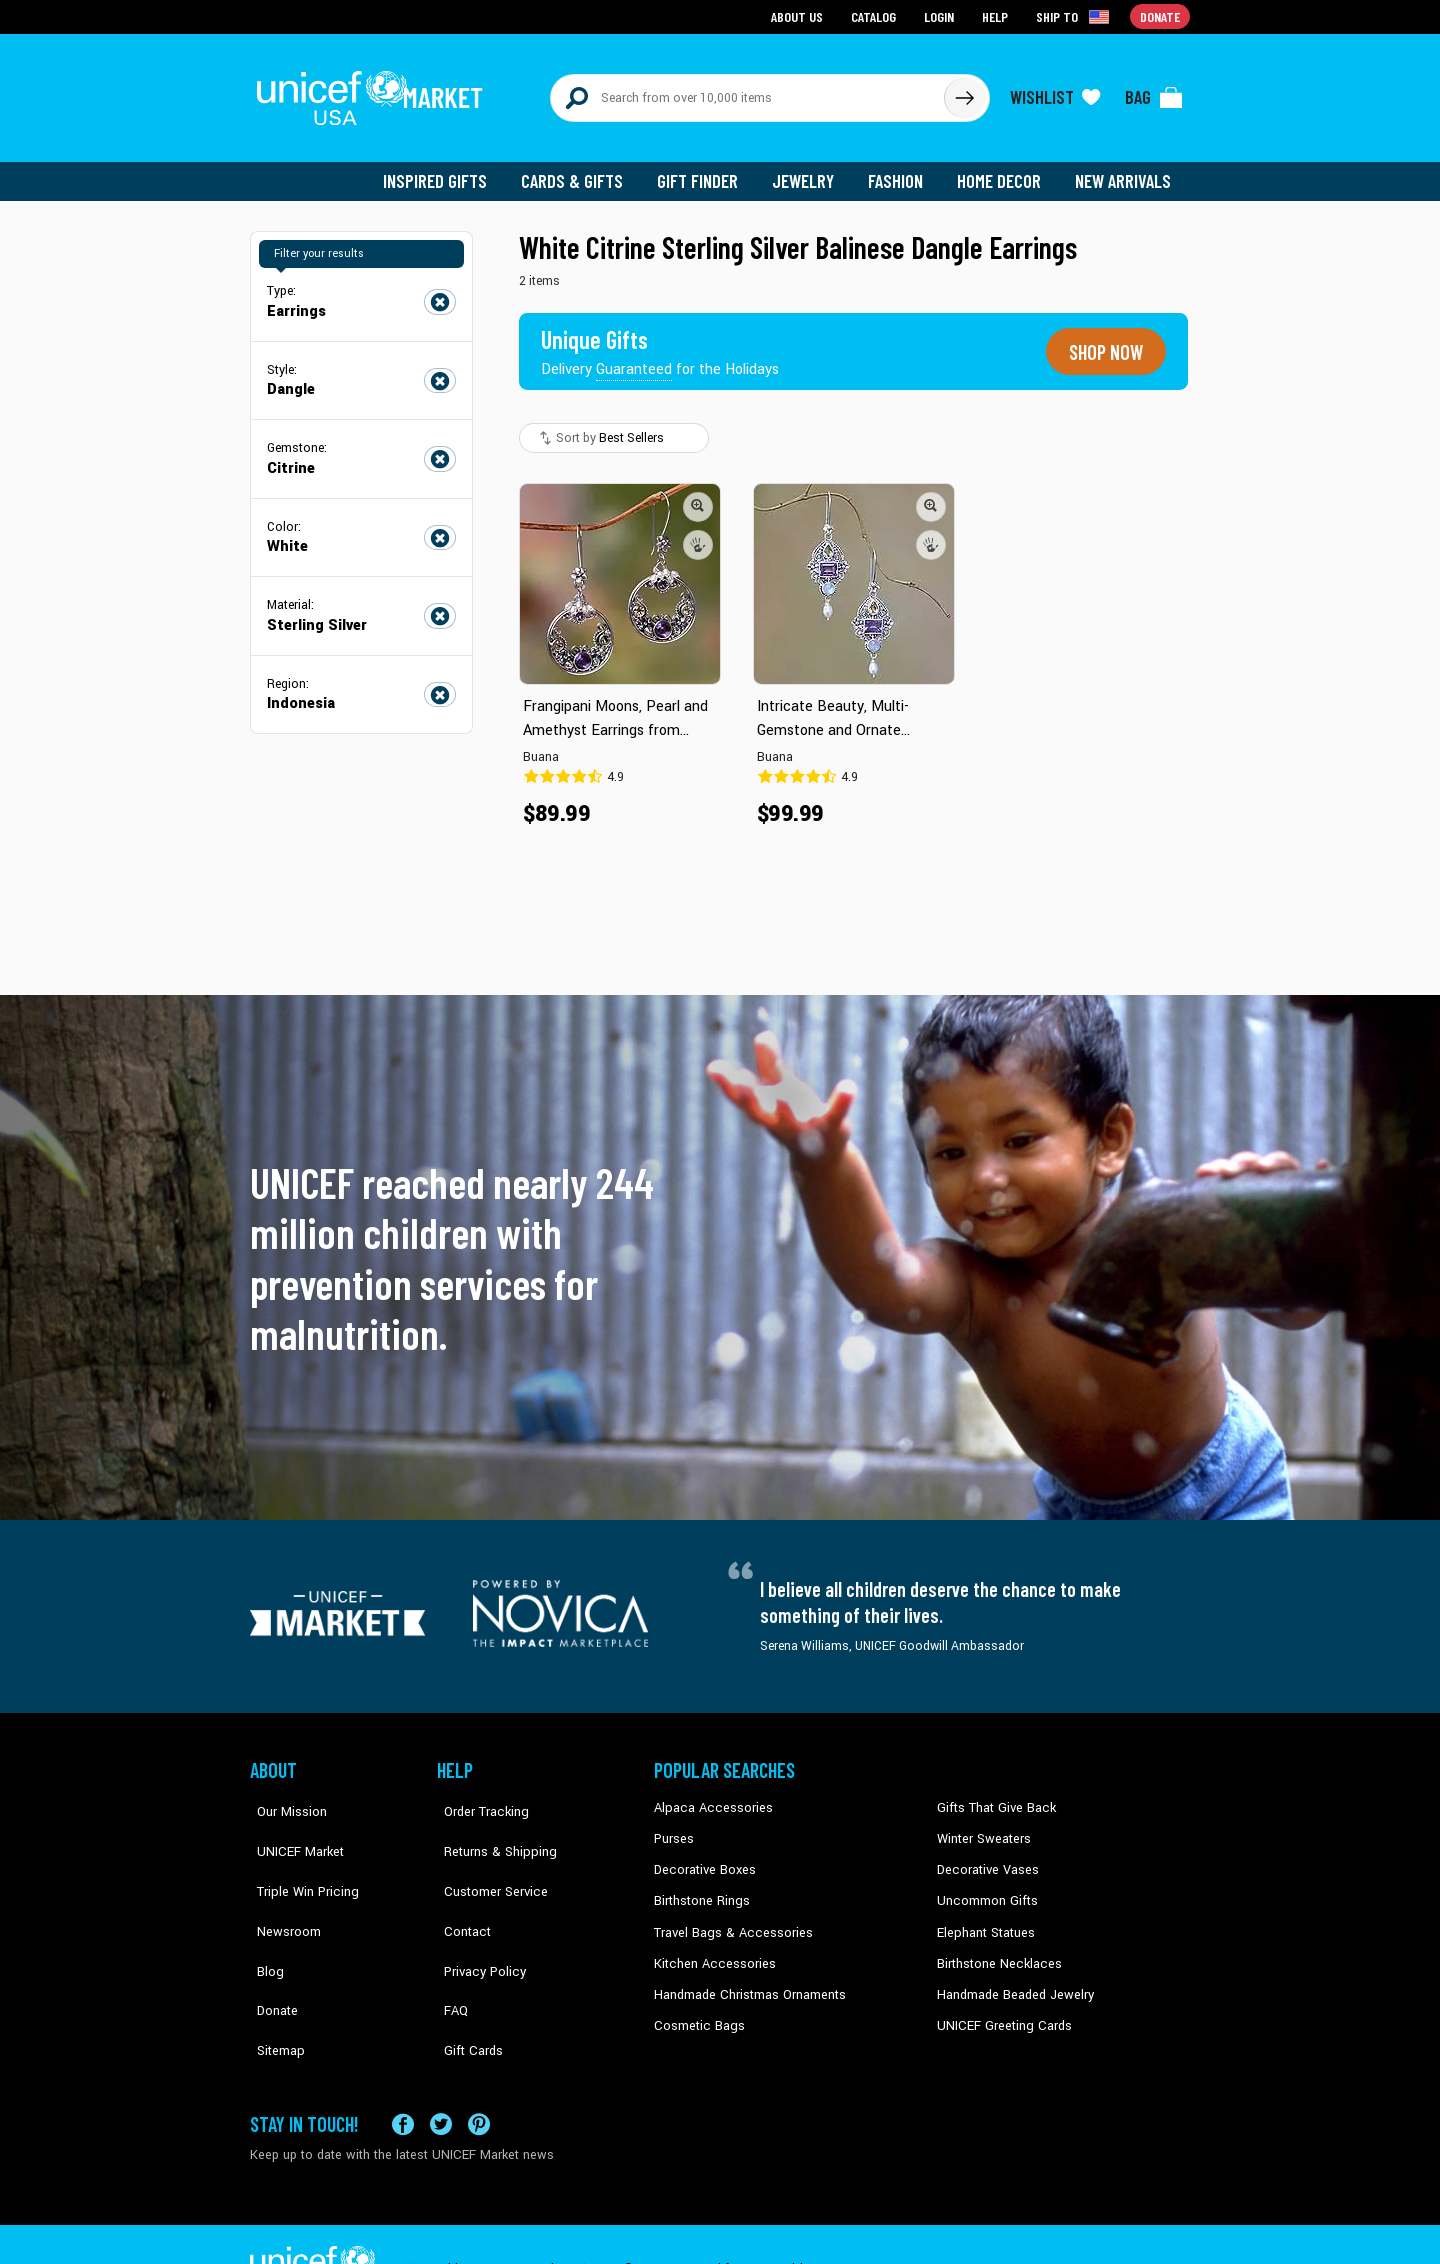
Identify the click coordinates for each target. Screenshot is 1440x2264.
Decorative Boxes (702, 1855)
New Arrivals (1124, 170)
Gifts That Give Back (992, 1795)
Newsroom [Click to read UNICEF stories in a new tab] (280, 1886)
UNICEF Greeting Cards (999, 2007)
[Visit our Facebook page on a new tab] (403, 2074)
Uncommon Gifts (985, 1886)
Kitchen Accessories (710, 1947)
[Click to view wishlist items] (1055, 92)
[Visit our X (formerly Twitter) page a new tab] (441, 2074)
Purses (673, 1825)
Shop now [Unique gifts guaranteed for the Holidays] (1102, 340)
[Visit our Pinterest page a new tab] (479, 2074)
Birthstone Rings (700, 1886)
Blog (263, 1916)
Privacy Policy (475, 1916)
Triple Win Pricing (297, 1855)
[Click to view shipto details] (1075, 16)
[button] (698, 493)
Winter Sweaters (981, 1825)
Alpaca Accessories (708, 1795)
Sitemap (273, 1977)
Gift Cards (465, 1977)
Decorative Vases (985, 1855)
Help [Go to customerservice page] (997, 15)
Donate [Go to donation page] (1160, 15)
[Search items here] (747, 92)
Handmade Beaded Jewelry (1011, 1977)
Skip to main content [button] (720, 0)
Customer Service (485, 1855)
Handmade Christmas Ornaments (747, 1977)
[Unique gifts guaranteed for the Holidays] (662, 340)
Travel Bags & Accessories (727, 1916)
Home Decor (1002, 170)
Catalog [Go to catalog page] (876, 15)
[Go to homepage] (375, 92)
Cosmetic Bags (696, 2007)
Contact (459, 1886)
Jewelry (810, 170)
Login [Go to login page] (941, 15)
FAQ (449, 1947)
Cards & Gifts (583, 170)
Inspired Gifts (449, 170)
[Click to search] (964, 92)
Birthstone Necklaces (995, 1947)
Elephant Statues (984, 1916)
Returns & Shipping (490, 1825)
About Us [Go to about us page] (800, 15)
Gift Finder (706, 170)
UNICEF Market (290, 1825)
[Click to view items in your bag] (1154, 92)
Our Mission (284, 1795)
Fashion (901, 170)
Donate (270, 1947)
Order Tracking (477, 1795)
